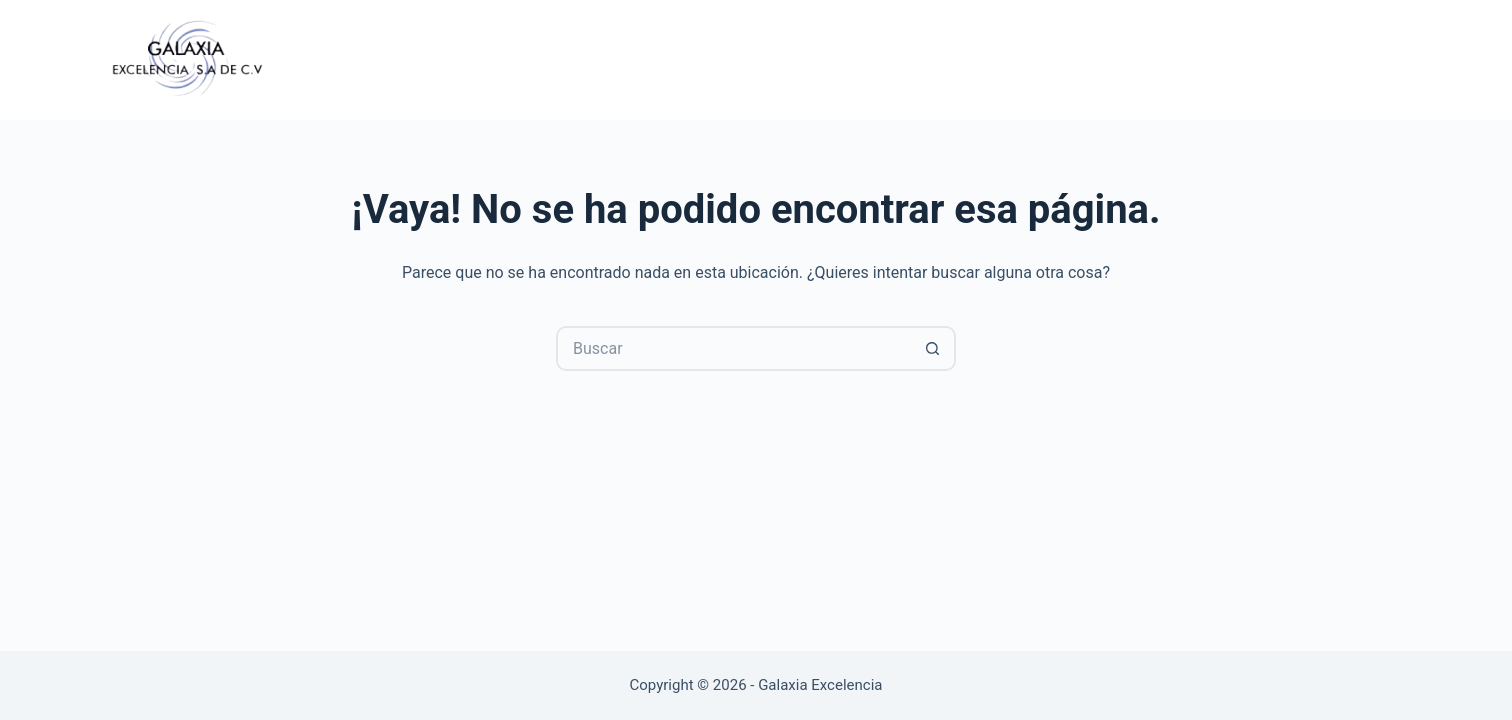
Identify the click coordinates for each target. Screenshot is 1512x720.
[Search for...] (733, 348)
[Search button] (933, 348)
